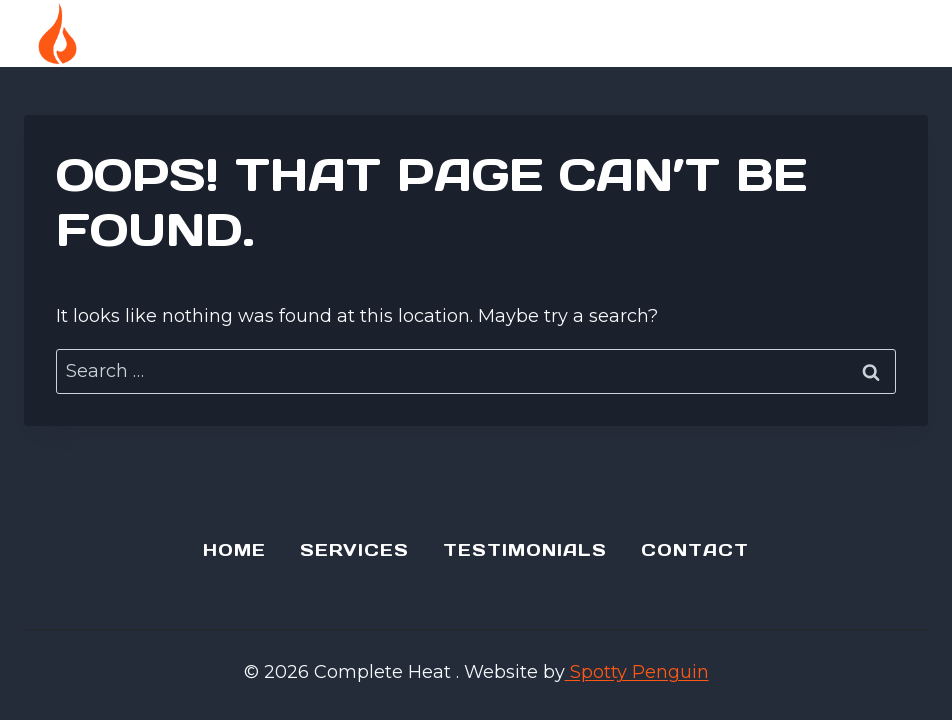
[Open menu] (901, 33)
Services (354, 550)
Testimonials (525, 550)
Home (234, 550)
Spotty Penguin (637, 672)
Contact (695, 550)
